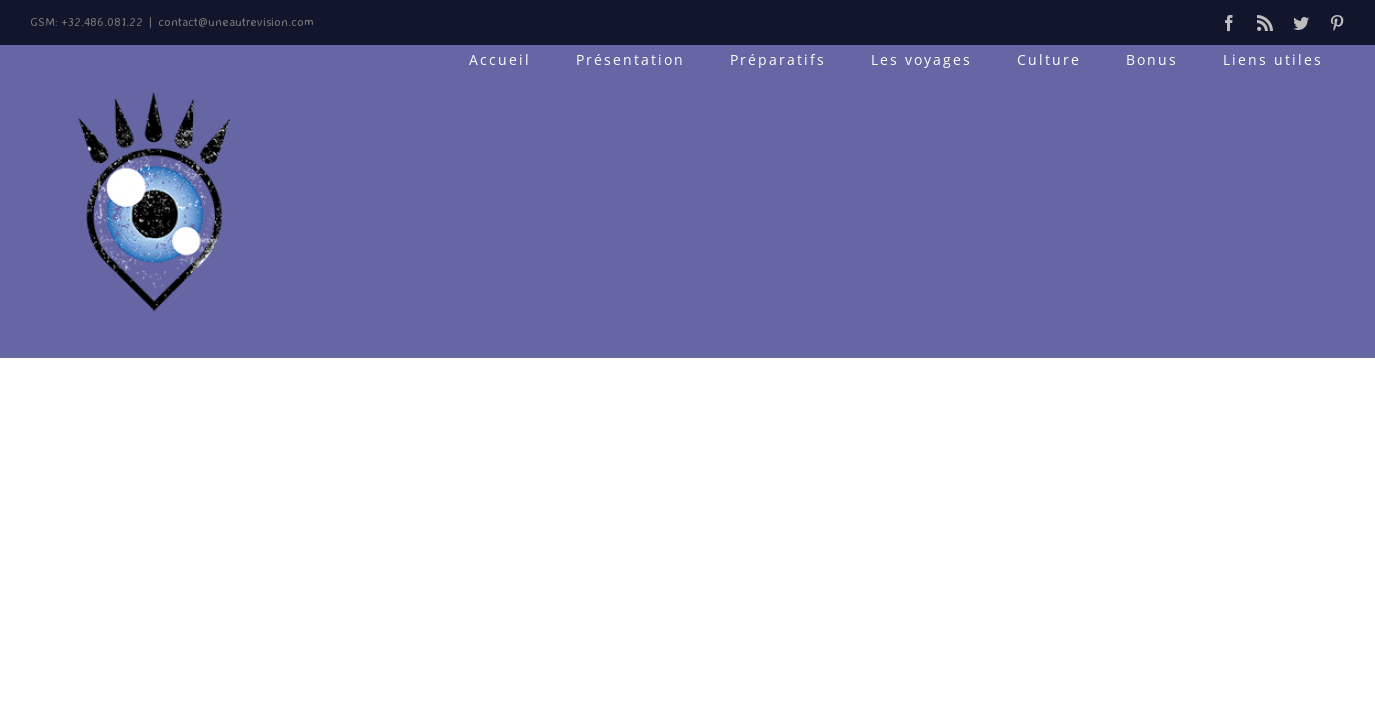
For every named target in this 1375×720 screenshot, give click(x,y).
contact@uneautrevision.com (236, 21)
